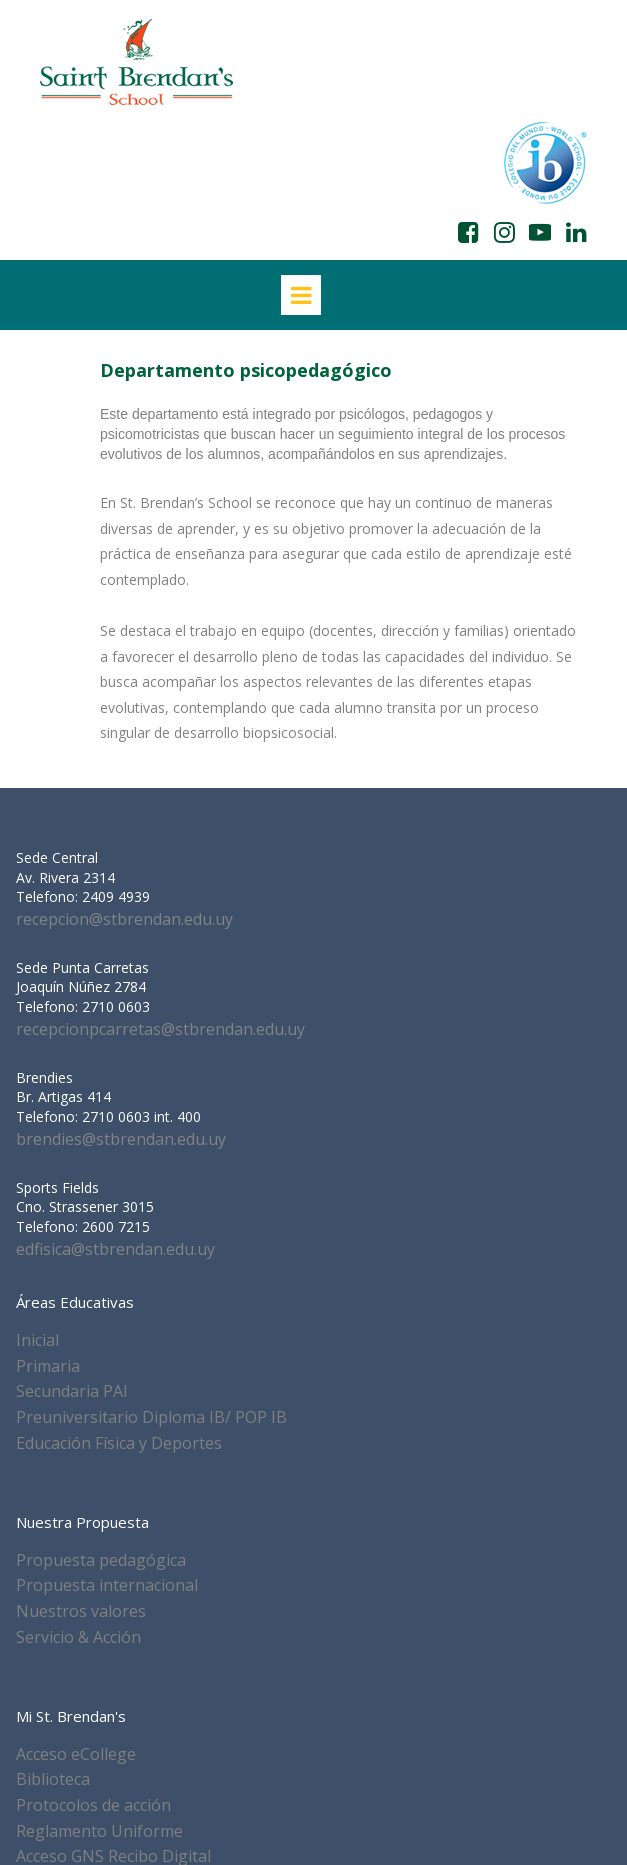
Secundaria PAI (72, 1391)
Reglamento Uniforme (99, 1831)
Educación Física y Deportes (119, 1443)
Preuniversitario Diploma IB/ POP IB (151, 1417)
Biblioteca (53, 1779)
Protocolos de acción (93, 1805)
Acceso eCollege (76, 1754)
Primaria (48, 1366)
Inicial (37, 1340)
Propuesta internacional (107, 1585)
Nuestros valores (81, 1611)
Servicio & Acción (78, 1637)
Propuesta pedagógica (101, 1560)
